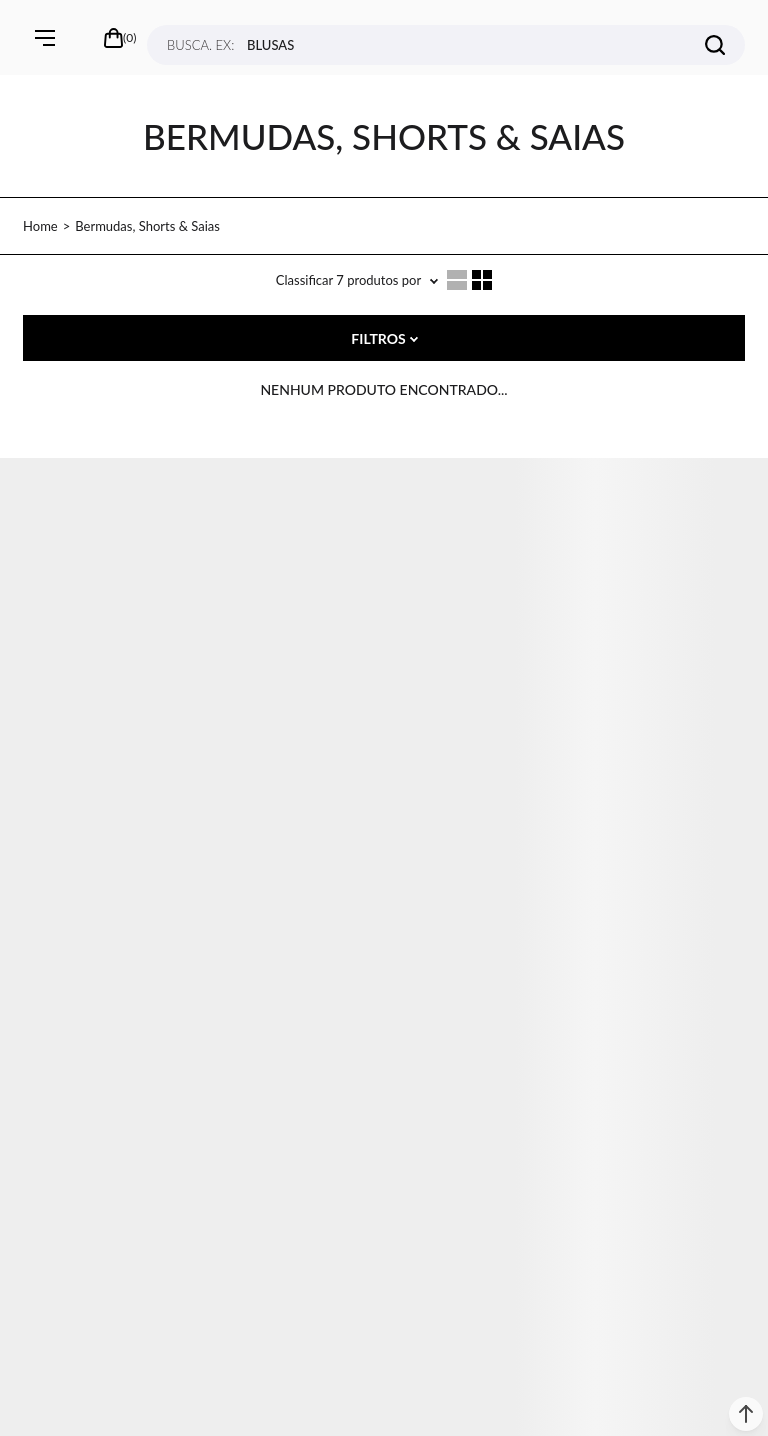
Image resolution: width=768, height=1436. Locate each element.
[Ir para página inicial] (40, 226)
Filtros (378, 338)
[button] (746, 1414)
